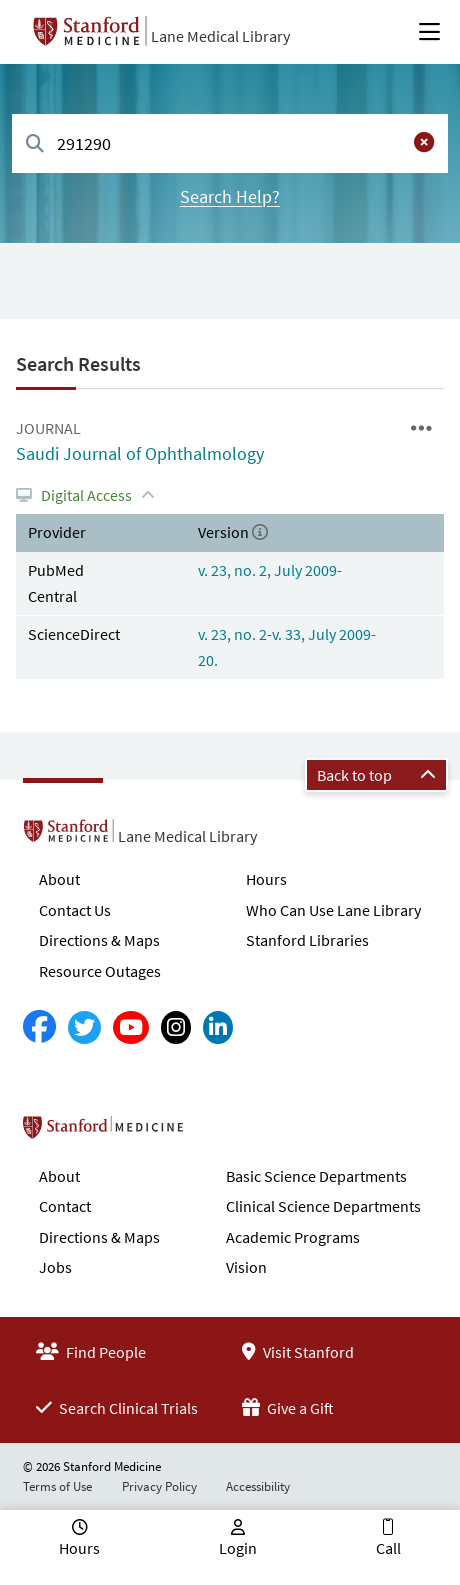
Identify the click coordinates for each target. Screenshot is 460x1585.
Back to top (376, 775)
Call (388, 1548)
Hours (266, 879)
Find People (91, 1352)
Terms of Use (57, 1486)
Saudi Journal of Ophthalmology (140, 453)
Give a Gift (288, 1408)
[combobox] (230, 143)
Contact (65, 1206)
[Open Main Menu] (429, 32)
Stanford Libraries (307, 940)
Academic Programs (293, 1237)
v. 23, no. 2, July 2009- (270, 570)
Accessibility (258, 1486)
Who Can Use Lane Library (333, 910)
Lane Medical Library (220, 36)
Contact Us (75, 910)
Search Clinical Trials (117, 1408)
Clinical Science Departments (323, 1206)
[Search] (35, 144)
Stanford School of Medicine (218, 1133)
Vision (246, 1267)
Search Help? (230, 196)
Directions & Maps (99, 940)
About (59, 879)
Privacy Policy (159, 1486)
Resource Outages (100, 971)
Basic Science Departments (316, 1176)
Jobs (55, 1267)
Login (238, 1548)
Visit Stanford (298, 1352)
